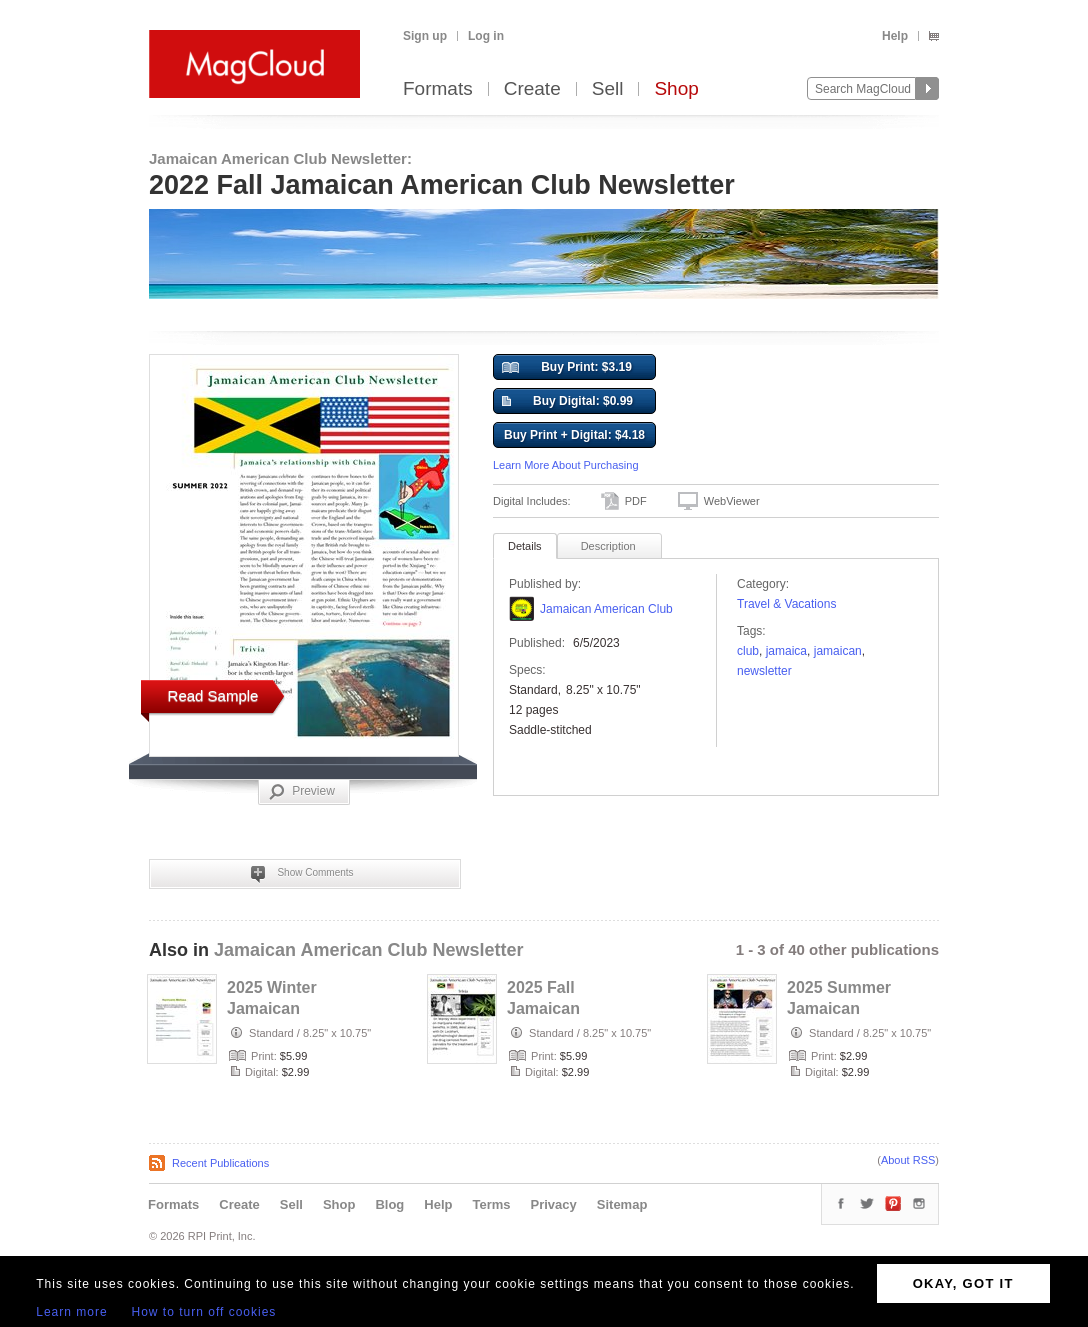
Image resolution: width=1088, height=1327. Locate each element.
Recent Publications (220, 1163)
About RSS (908, 1160)
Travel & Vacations (786, 604)
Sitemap (622, 1204)
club (748, 651)
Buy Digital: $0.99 (567, 402)
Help (895, 36)
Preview (302, 792)
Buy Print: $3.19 (567, 368)
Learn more (71, 1312)
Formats (438, 89)
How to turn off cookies (204, 1312)
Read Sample (213, 695)
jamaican (838, 651)
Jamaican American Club (606, 609)
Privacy (554, 1204)
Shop (676, 89)
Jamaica (786, 651)
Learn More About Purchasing (566, 465)
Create (532, 89)
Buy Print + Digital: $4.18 (574, 435)
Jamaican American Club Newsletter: (280, 158)
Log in (486, 36)
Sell (608, 89)
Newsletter (764, 671)
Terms (491, 1204)
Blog (389, 1204)
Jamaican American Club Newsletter (368, 950)
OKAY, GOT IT (963, 1283)
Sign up (425, 36)
